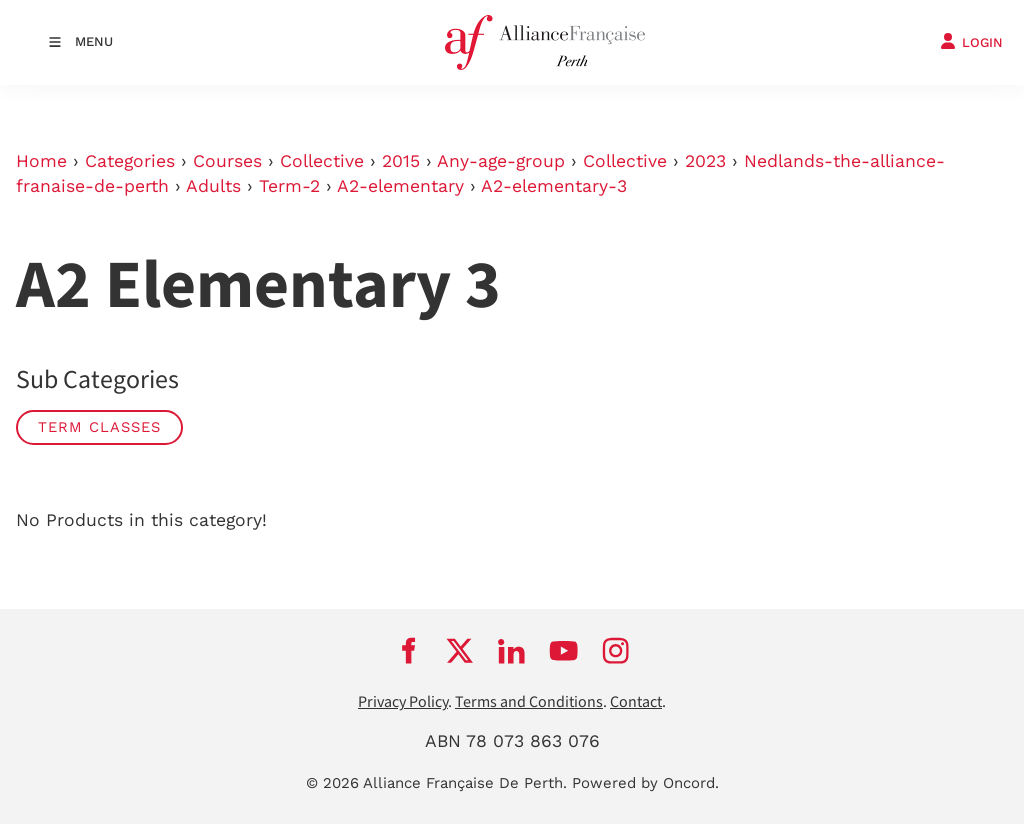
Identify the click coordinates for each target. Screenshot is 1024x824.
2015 (401, 161)
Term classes (99, 427)
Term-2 (289, 186)
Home (41, 161)
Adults (213, 186)
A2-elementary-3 (554, 186)
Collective (322, 161)
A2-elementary (400, 186)
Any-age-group (501, 161)
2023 (705, 161)
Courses (227, 161)
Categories (130, 161)
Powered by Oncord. (645, 783)
